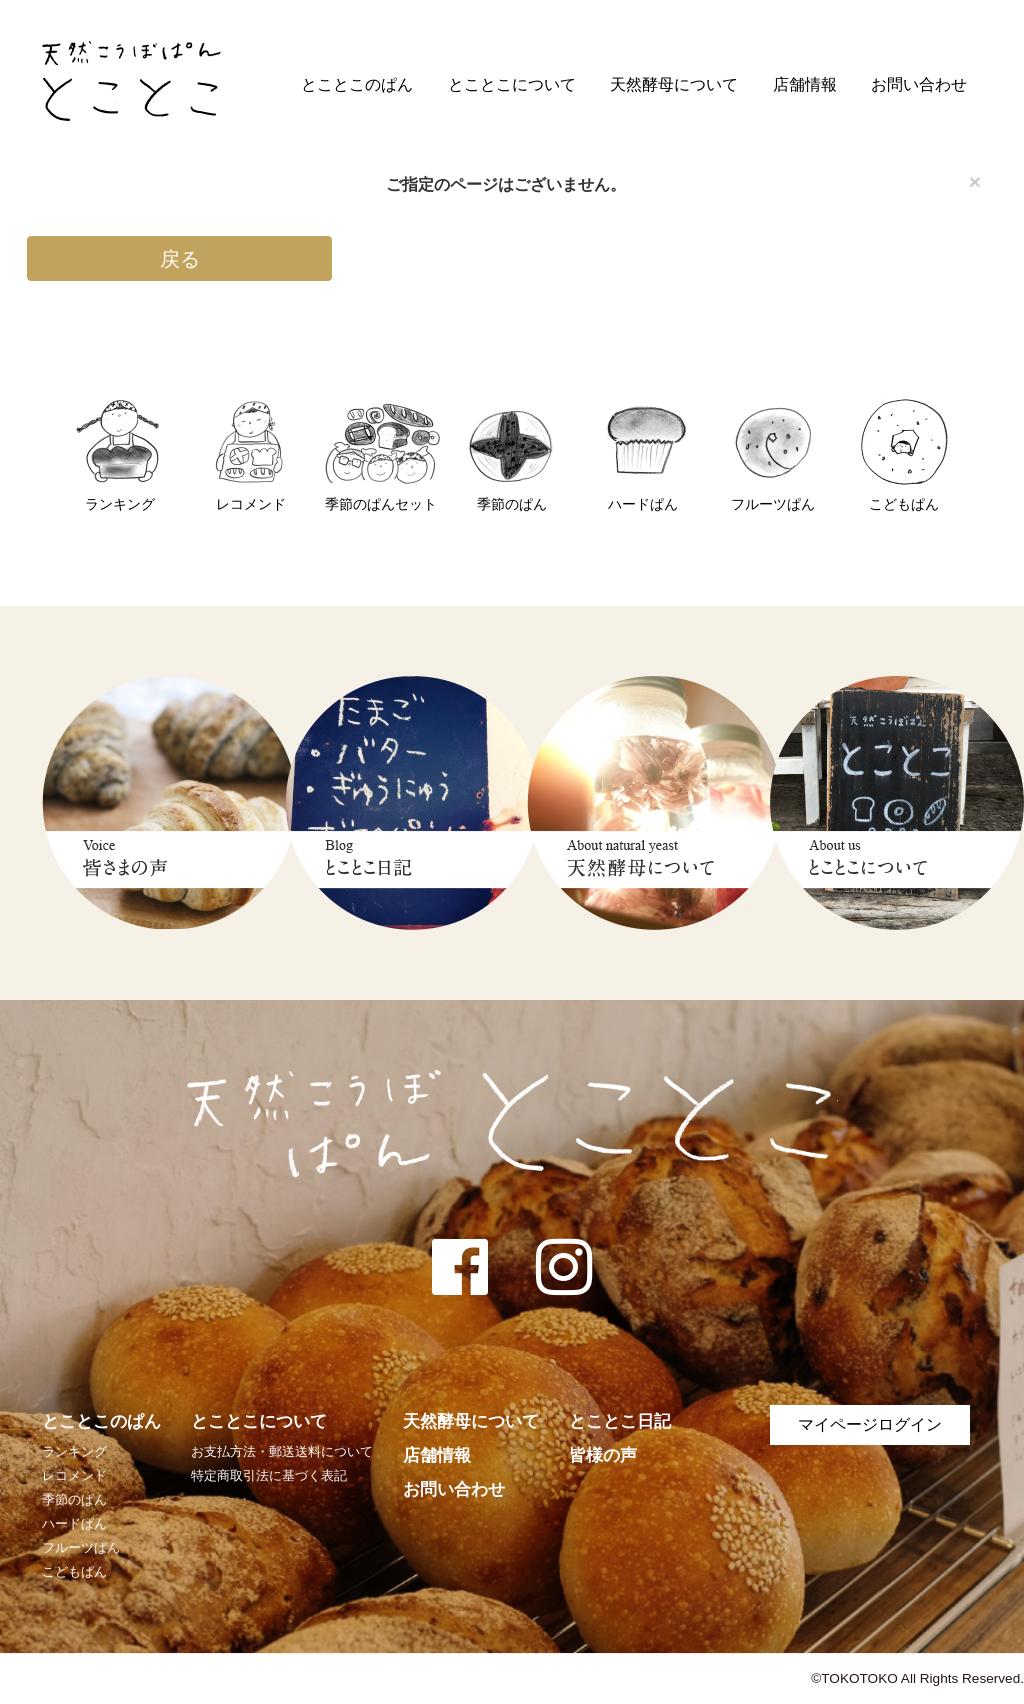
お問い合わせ (919, 84)
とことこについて (512, 84)
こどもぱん (74, 1571)
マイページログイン (870, 1424)
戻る (180, 259)
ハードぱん (74, 1523)
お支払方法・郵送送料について (282, 1451)
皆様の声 (603, 1455)
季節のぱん (74, 1499)
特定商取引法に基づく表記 (269, 1475)
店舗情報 (805, 84)
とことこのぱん (357, 84)
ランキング (74, 1451)
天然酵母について (674, 84)
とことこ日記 (620, 1421)
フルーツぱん (81, 1547)
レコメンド (74, 1475)
